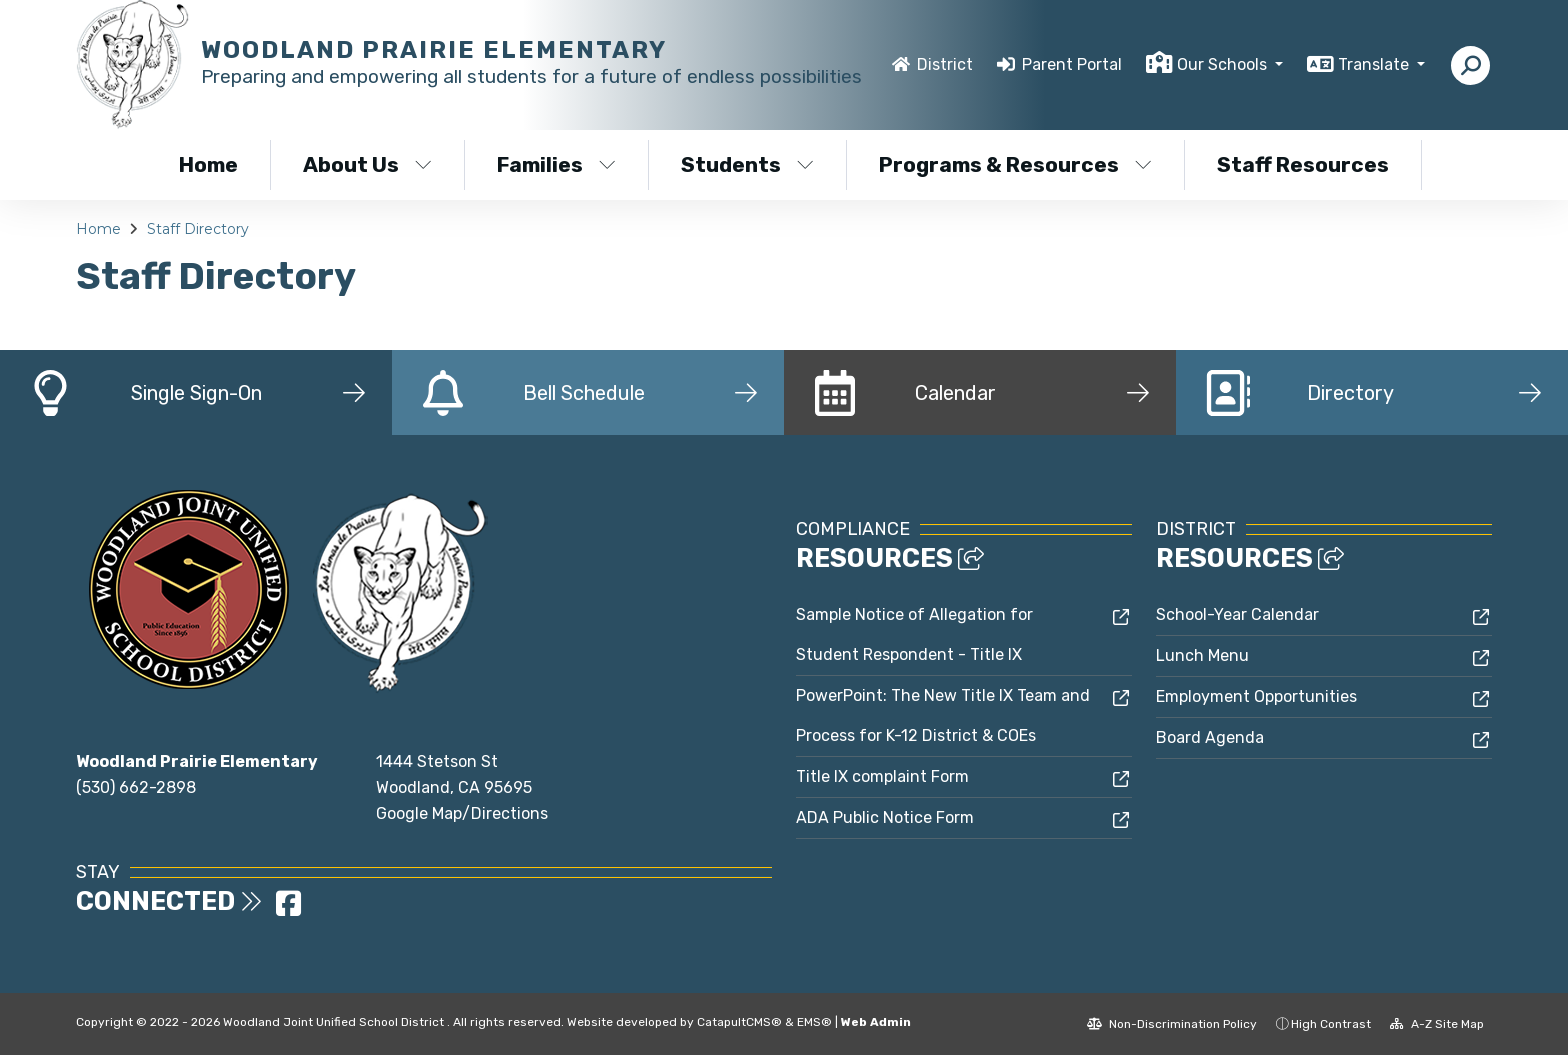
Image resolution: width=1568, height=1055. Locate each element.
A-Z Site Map (1437, 1024)
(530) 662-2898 (136, 787)
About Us (367, 164)
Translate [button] (1375, 64)
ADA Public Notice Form (885, 817)
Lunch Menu (1202, 655)
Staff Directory (198, 229)
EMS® (814, 1022)
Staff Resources (1303, 164)
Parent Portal (1072, 64)
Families (556, 164)
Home (208, 164)
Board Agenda (1210, 737)
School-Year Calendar (1237, 614)
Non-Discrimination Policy (1172, 1024)
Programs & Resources (1014, 164)
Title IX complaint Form (882, 776)
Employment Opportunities (1256, 696)
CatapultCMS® (739, 1022)
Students (747, 164)
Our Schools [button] (1224, 64)
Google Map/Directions (462, 813)
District (945, 64)
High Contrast (1331, 1024)
